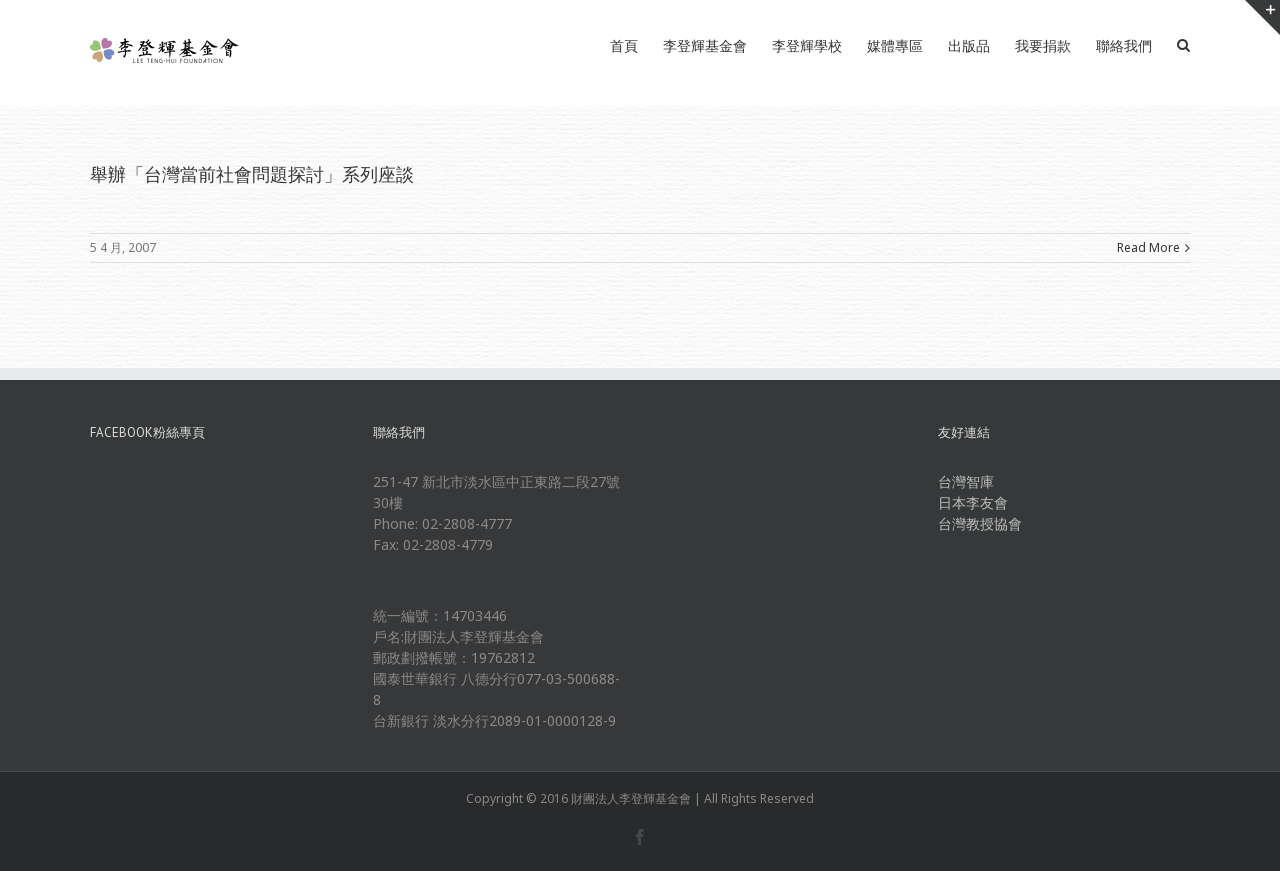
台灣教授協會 (980, 523)
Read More (1148, 247)
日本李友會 (973, 502)
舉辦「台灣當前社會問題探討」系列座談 (252, 174)
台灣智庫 (966, 481)
